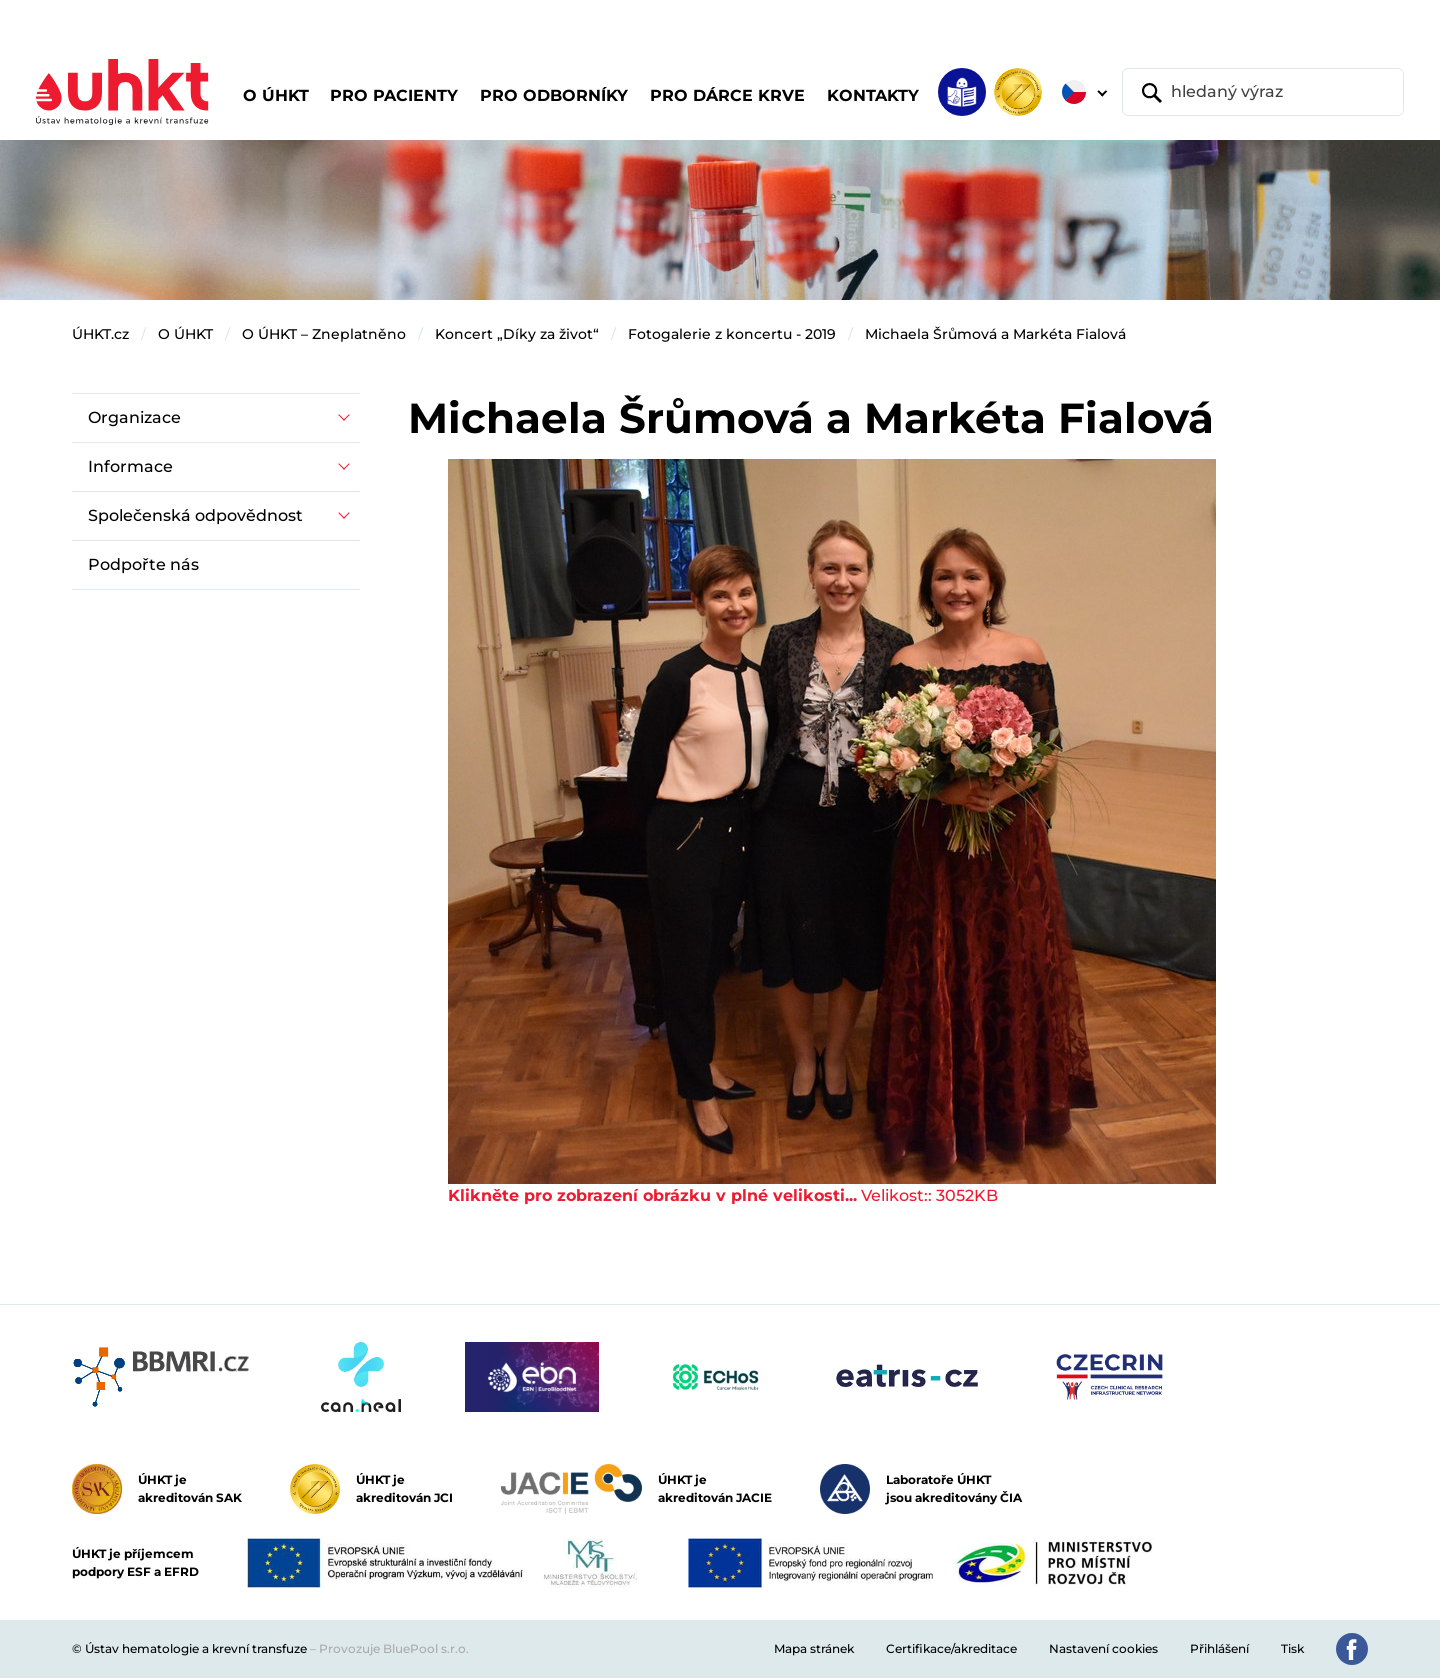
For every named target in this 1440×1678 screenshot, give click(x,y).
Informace (130, 466)
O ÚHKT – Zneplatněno (324, 334)
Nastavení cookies (1103, 1648)
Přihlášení (1219, 1648)
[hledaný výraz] (1263, 92)
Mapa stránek (814, 1648)
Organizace (134, 417)
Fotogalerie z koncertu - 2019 (732, 334)
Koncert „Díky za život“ (517, 334)
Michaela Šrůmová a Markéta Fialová (995, 334)
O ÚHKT (185, 334)
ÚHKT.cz (100, 334)
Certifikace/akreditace (951, 1648)
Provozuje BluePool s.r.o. (394, 1648)
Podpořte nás (143, 564)
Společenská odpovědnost (195, 515)
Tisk (1292, 1648)
